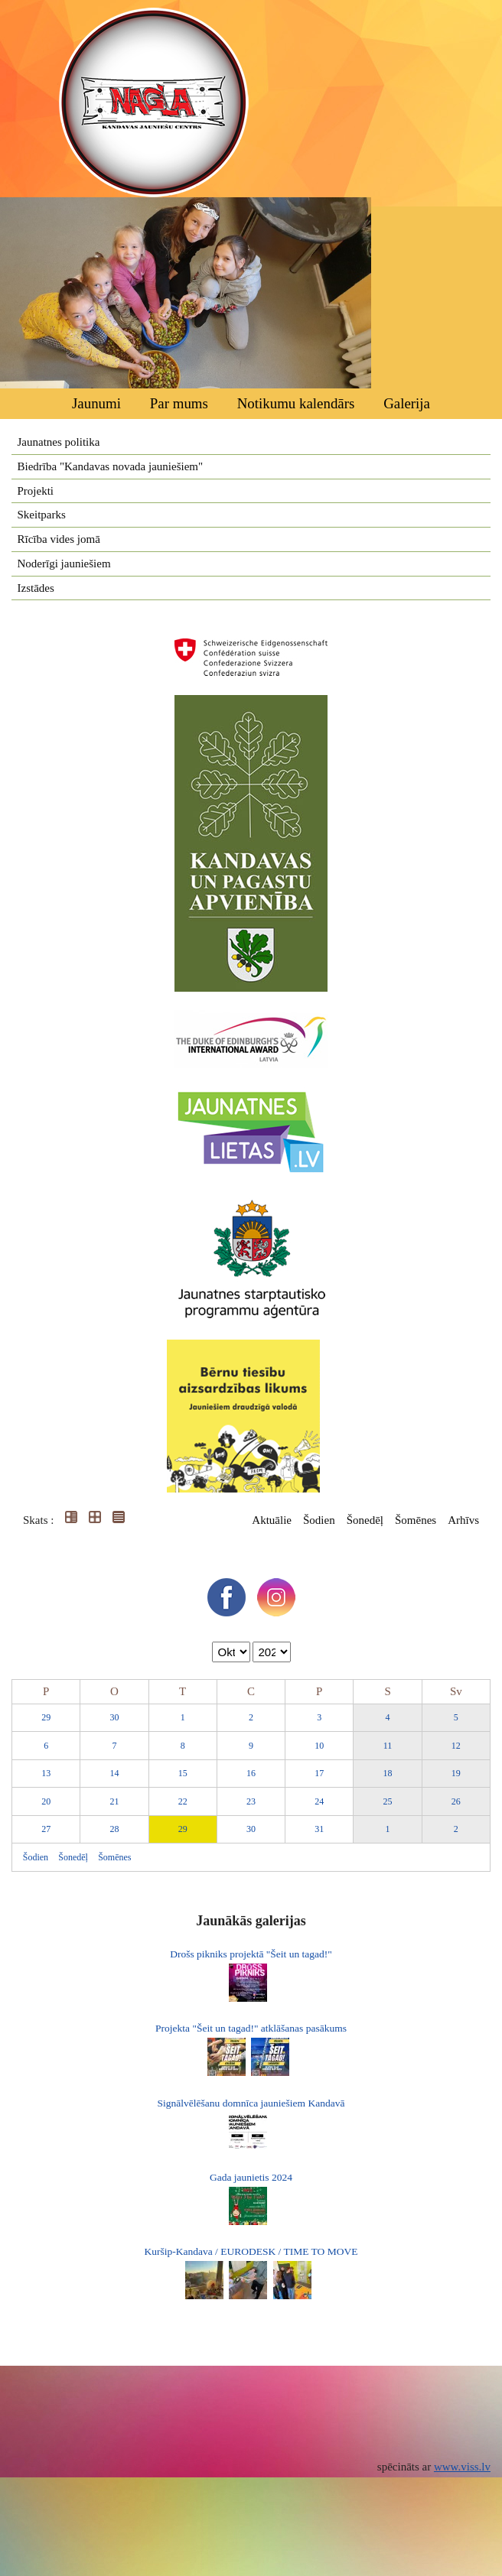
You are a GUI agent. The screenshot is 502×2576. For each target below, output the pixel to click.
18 (388, 1773)
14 (114, 1773)
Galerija (406, 403)
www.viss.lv (462, 2467)
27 (46, 1829)
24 (319, 1801)
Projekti (36, 491)
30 (114, 1717)
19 (456, 1773)
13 (46, 1773)
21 (114, 1801)
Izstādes (36, 588)
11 (388, 1745)
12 (456, 1745)
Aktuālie (272, 1520)
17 (319, 1773)
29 (46, 1717)
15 (182, 1773)
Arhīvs (463, 1520)
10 (319, 1745)
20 (46, 1801)
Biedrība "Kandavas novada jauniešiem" (111, 466)
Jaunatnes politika (59, 442)
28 (114, 1829)
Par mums (179, 403)
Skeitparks (42, 514)
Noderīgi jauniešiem (64, 563)
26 (456, 1801)
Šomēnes (415, 1520)
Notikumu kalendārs (296, 403)
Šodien (319, 1520)
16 (251, 1773)
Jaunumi (96, 403)
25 (388, 1801)
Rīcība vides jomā (59, 539)
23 (251, 1801)
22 (182, 1801)
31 (319, 1829)
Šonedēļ (365, 1520)
